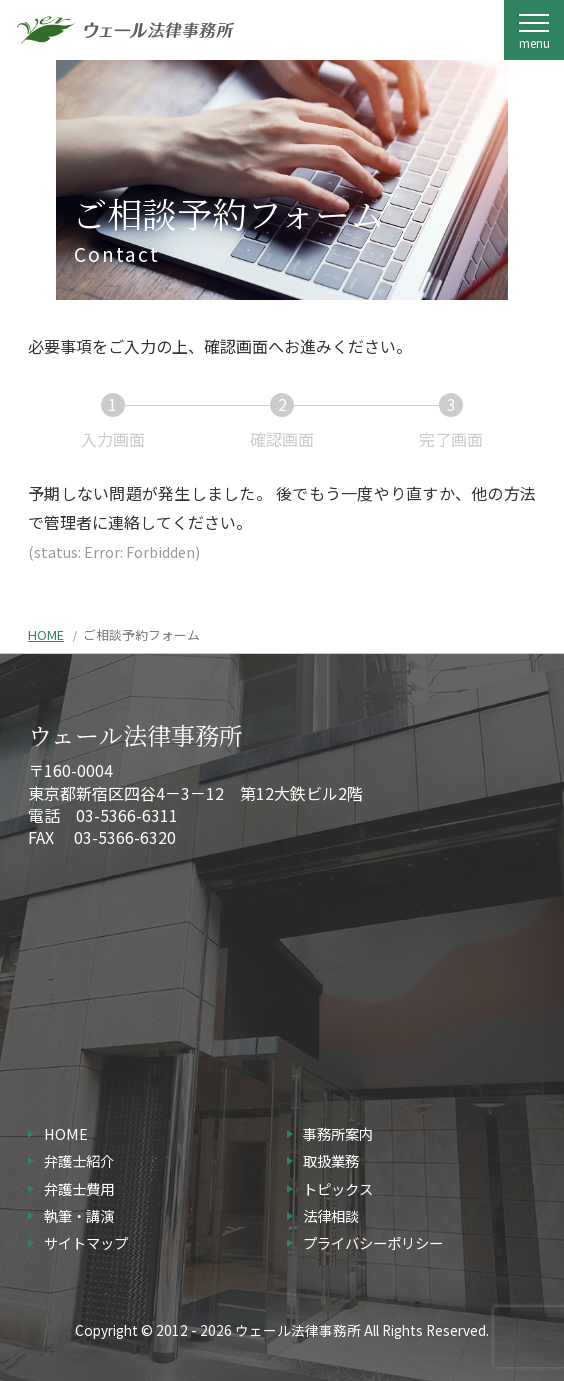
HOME (46, 634)
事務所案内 (338, 1133)
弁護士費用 (79, 1188)
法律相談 (331, 1215)
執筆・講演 (79, 1215)
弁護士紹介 (79, 1160)
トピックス (338, 1188)
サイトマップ (86, 1242)
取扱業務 (331, 1160)
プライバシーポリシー (373, 1242)
